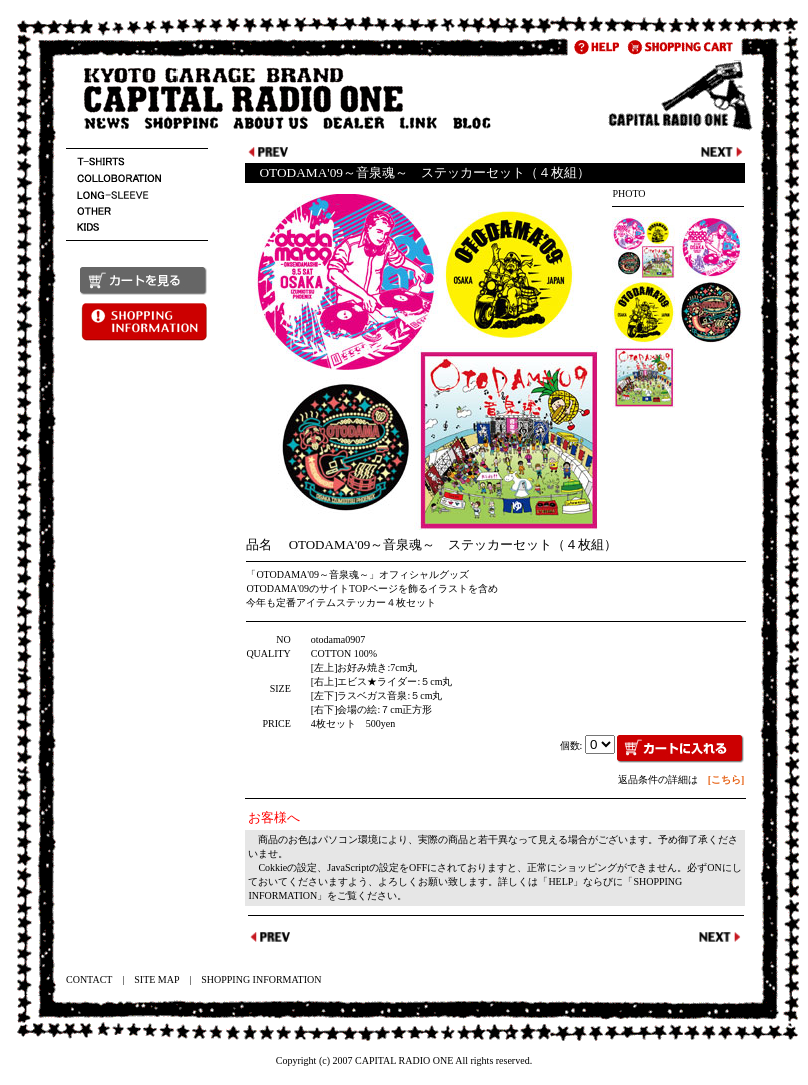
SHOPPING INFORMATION (261, 979)
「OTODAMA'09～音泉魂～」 (312, 574)
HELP (560, 881)
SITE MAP (156, 979)
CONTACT (89, 979)
